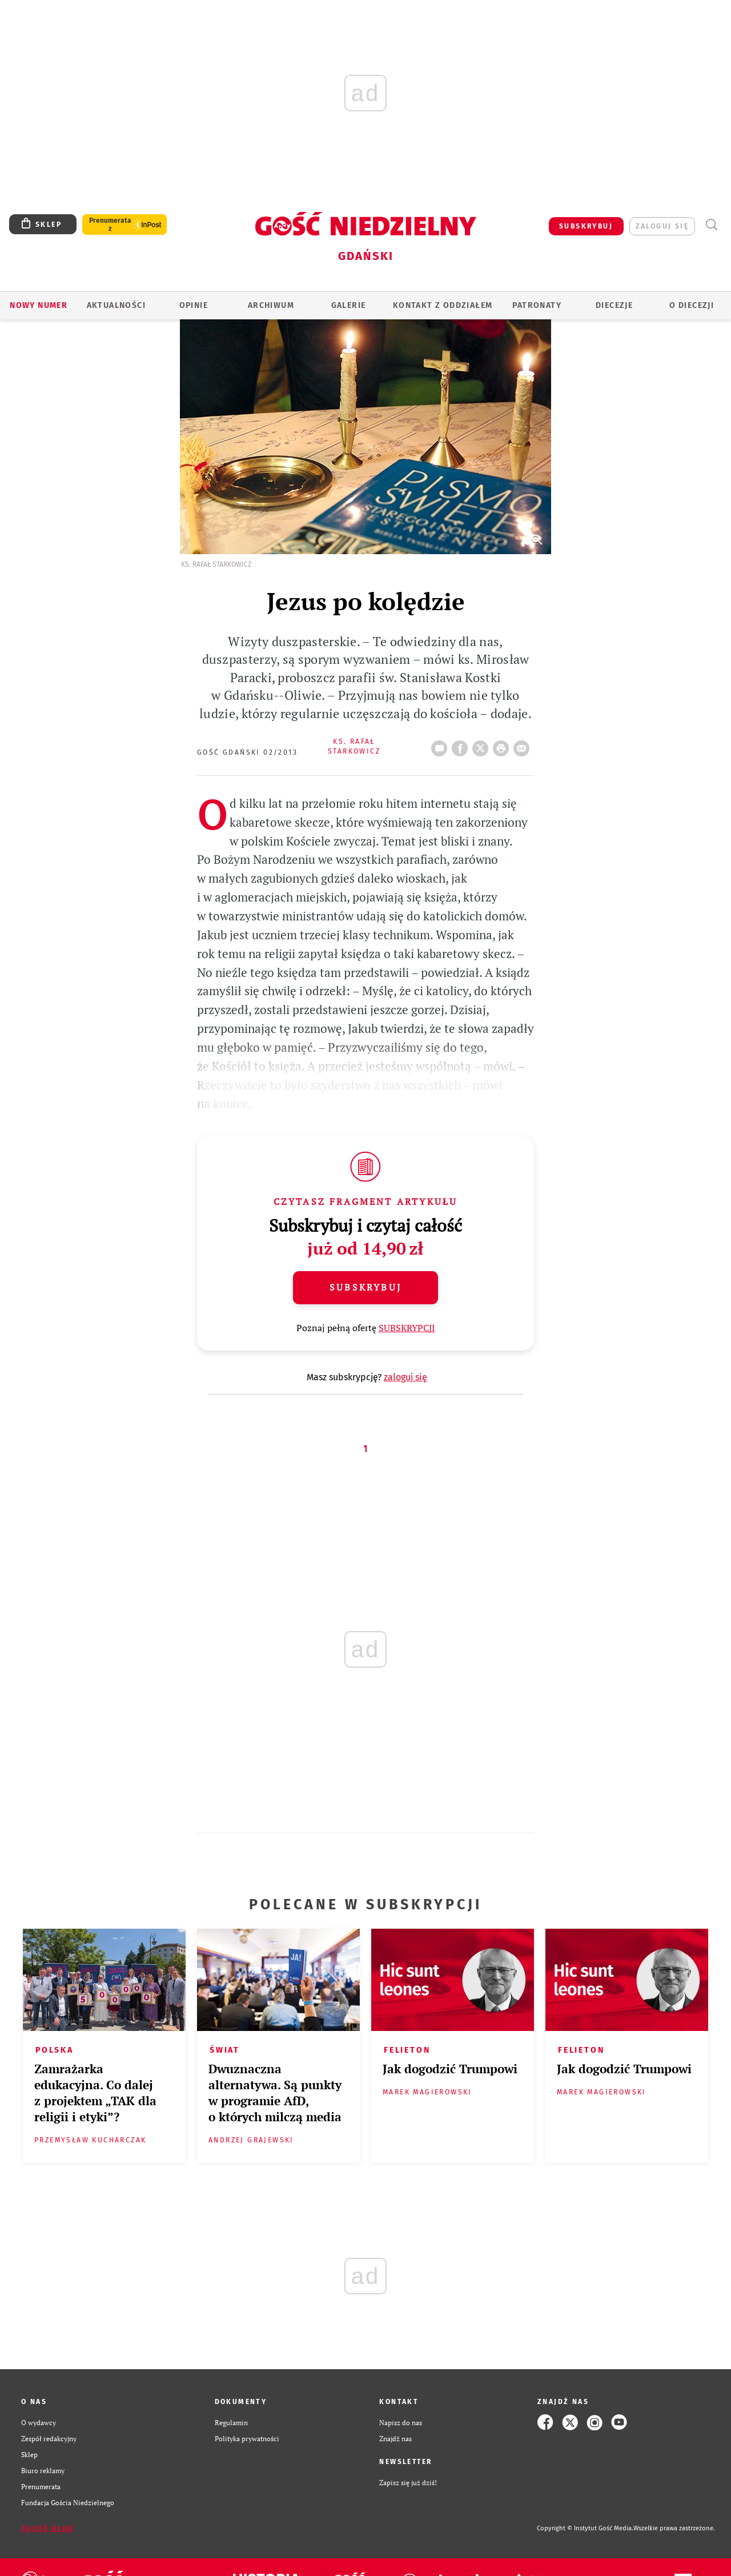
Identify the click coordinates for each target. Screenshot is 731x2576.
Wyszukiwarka (711, 224)
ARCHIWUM (271, 305)
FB (462, 745)
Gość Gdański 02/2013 (247, 752)
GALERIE (348, 305)
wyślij (523, 745)
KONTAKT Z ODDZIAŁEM (443, 305)
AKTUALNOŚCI (116, 305)
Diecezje (614, 305)
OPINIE (193, 305)
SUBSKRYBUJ (586, 226)
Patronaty (536, 305)
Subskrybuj (365, 1287)
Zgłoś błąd (47, 2529)
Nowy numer (38, 305)
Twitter (482, 745)
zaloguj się (662, 226)
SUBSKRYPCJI (407, 1327)
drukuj (503, 745)
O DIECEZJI (691, 305)
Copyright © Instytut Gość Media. (585, 2528)
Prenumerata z (110, 225)
